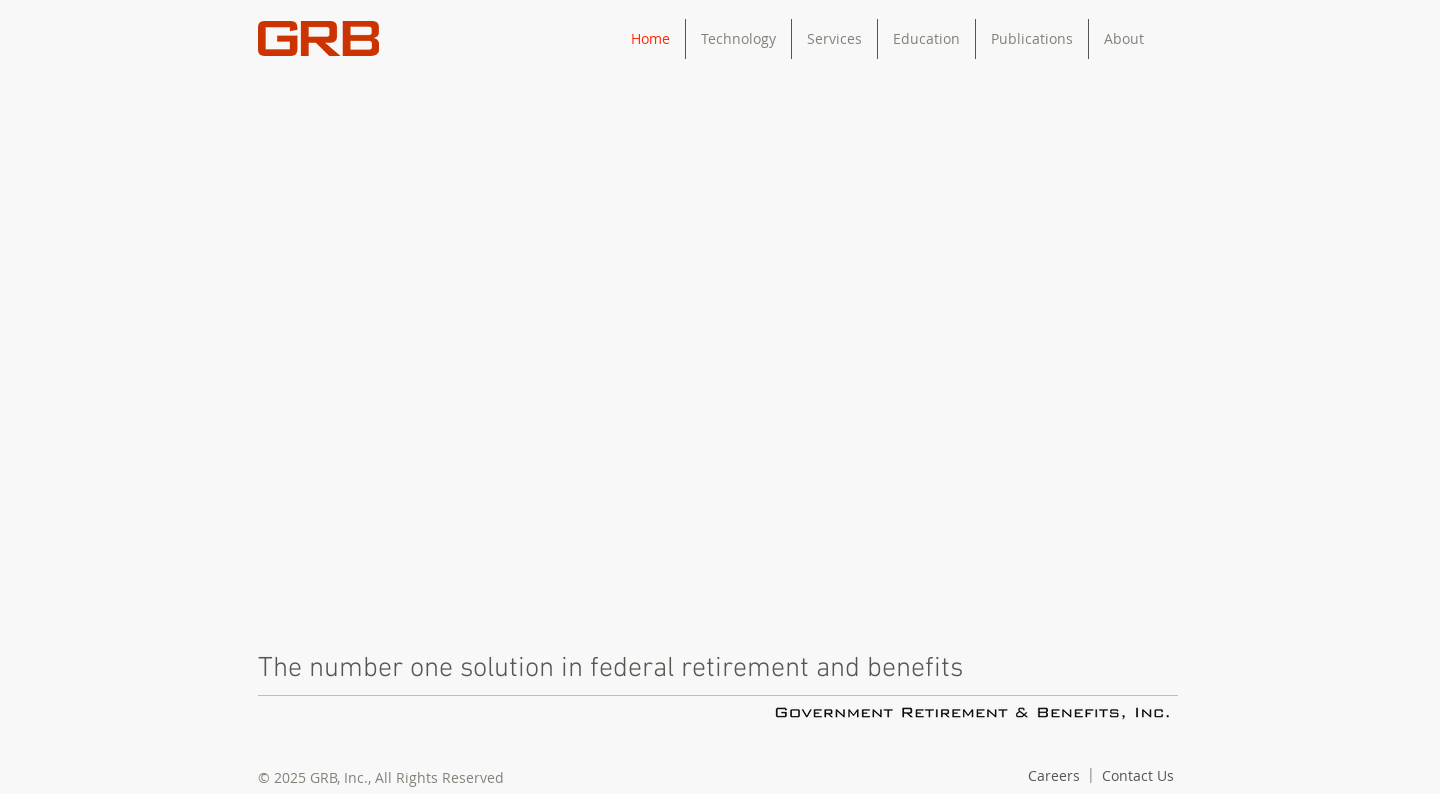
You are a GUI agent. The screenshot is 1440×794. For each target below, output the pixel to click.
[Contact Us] (1138, 775)
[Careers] (1053, 775)
